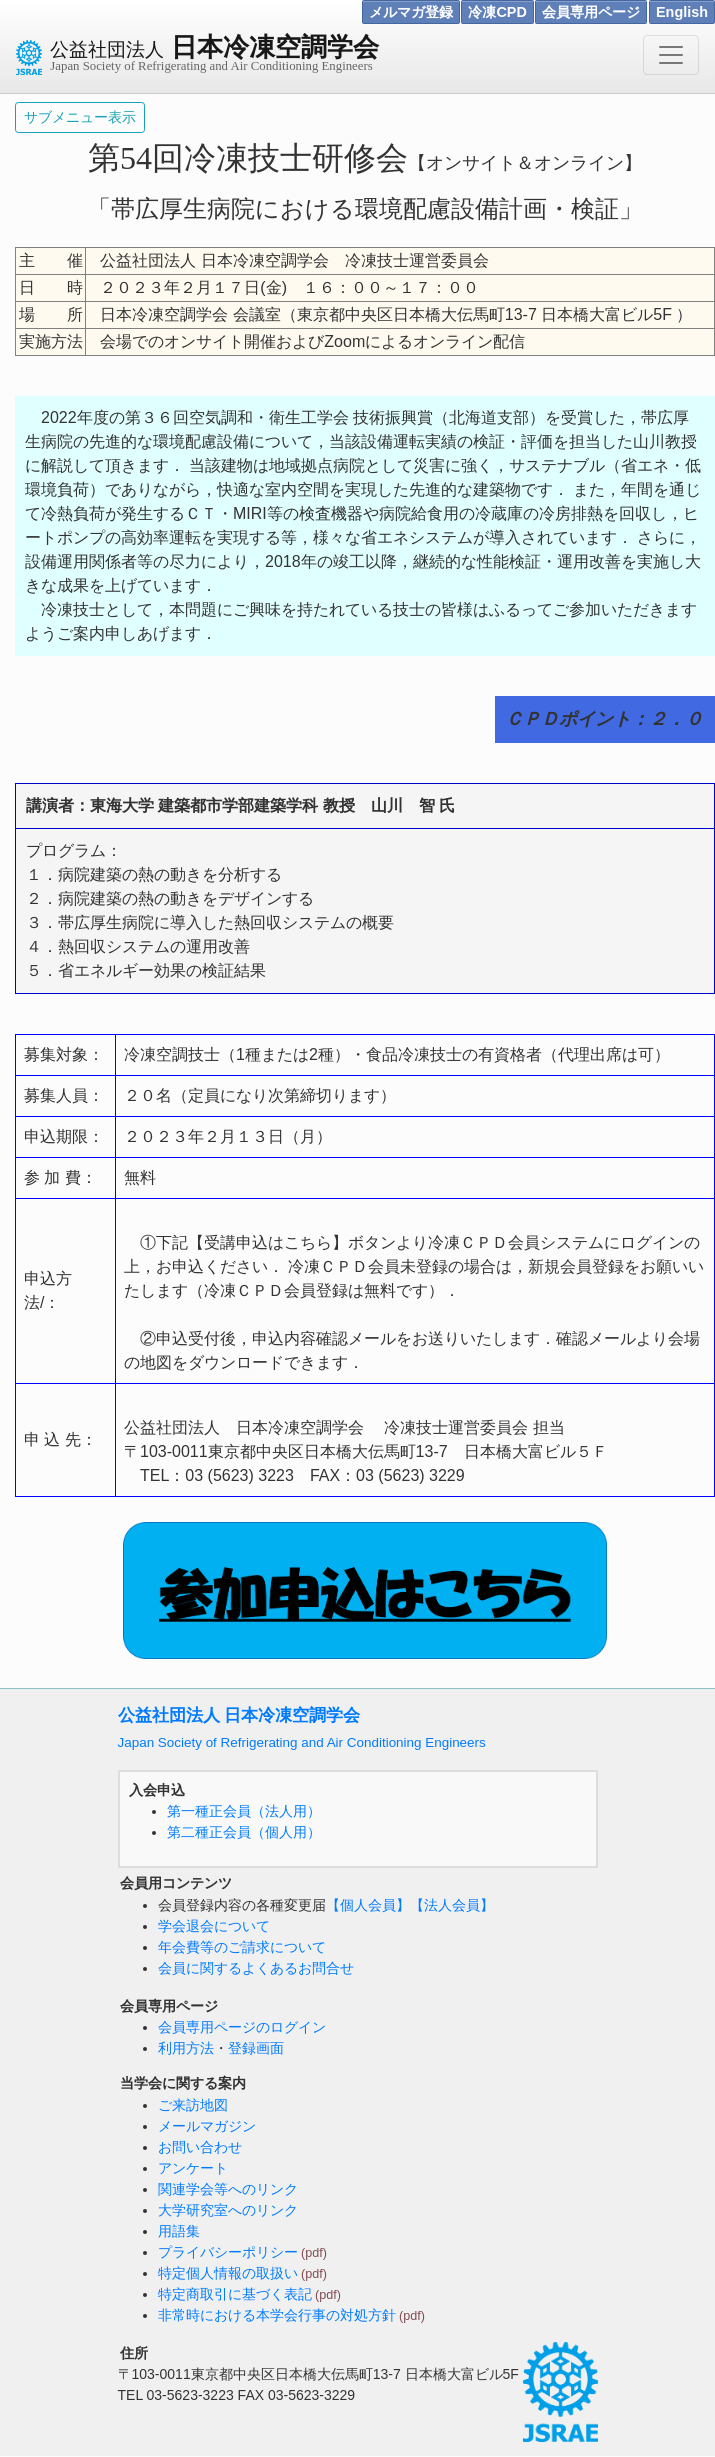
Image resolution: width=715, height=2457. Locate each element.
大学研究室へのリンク (228, 2210)
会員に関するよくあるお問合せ (256, 1968)
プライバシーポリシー (228, 2252)
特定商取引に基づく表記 (235, 2294)
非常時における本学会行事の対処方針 (277, 2315)
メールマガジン (207, 2126)
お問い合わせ (200, 2147)
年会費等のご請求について (242, 1947)
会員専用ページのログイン (242, 2027)
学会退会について (214, 1926)
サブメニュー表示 (80, 117)
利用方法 (186, 2048)
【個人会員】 (368, 1905)
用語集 (179, 2231)
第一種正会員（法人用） (244, 1811)
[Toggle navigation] (671, 55)
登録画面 (256, 2048)
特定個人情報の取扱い (228, 2273)
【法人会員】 (452, 1905)
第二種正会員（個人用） (244, 1832)
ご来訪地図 (193, 2105)
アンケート (193, 2168)
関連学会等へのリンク (228, 2189)
